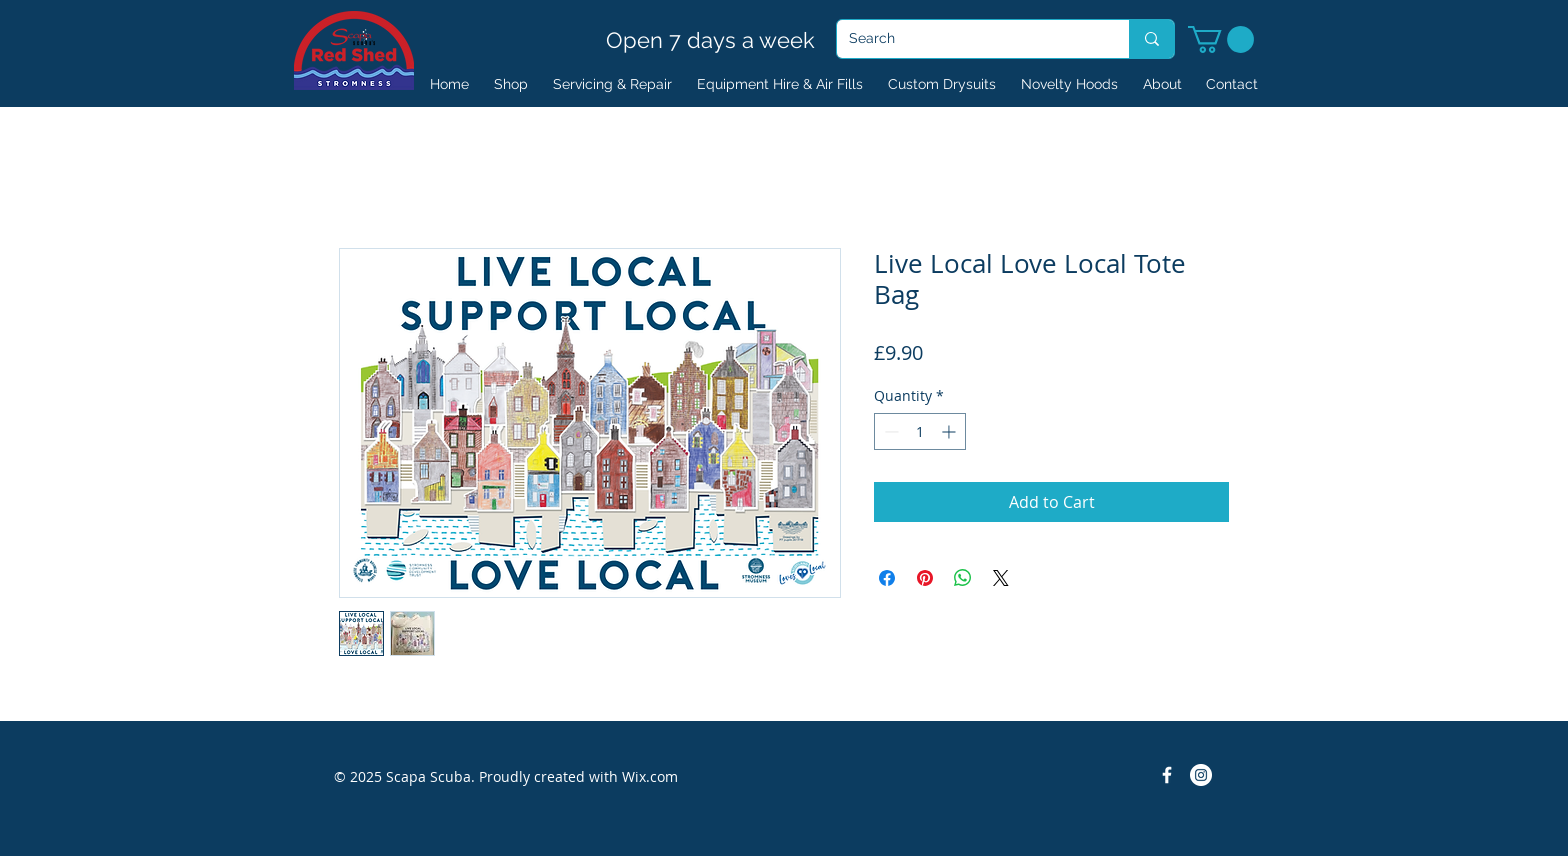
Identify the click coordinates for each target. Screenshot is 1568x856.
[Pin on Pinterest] (925, 578)
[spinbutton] (920, 431)
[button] (1221, 39)
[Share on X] (1001, 578)
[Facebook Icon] (1167, 775)
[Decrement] (889, 431)
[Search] (968, 39)
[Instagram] (1201, 775)
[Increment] (950, 431)
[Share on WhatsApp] (963, 578)
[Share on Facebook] (887, 578)
